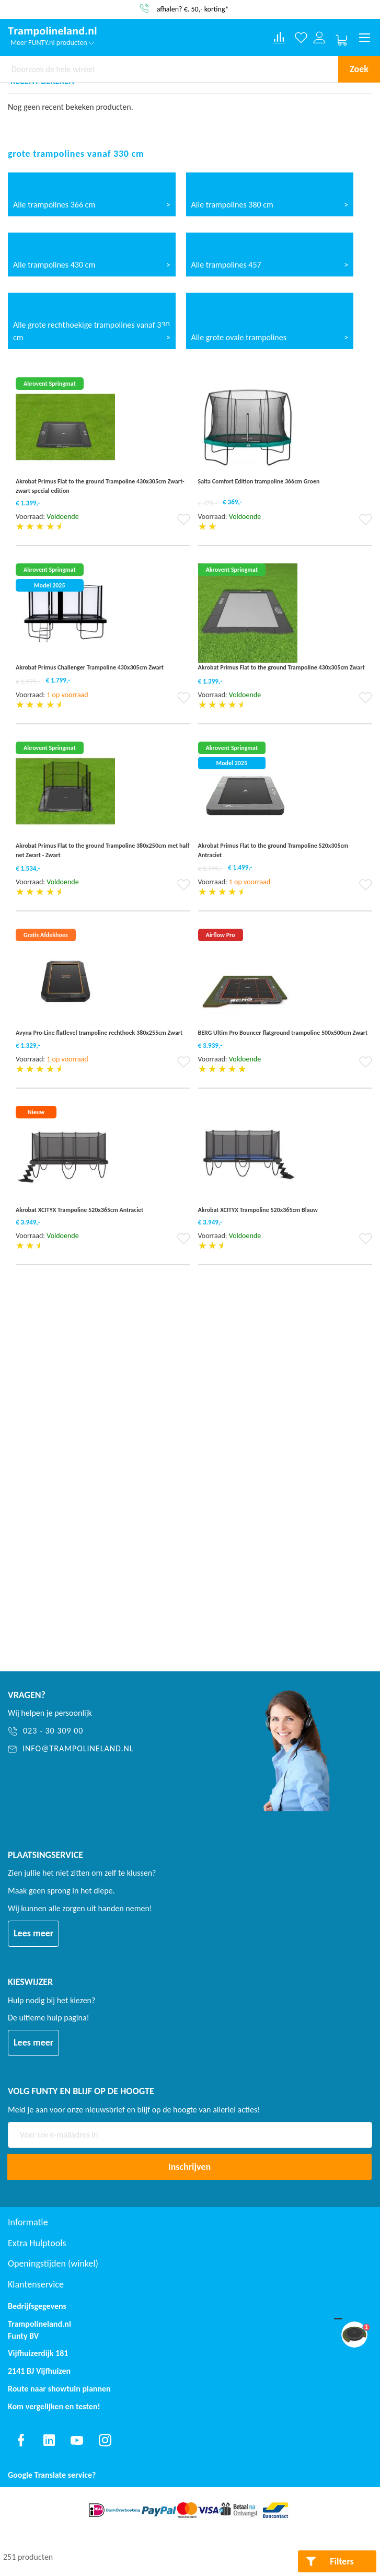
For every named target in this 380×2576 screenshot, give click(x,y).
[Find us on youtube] (77, 2440)
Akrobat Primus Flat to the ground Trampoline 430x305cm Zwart (281, 667)
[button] (183, 523)
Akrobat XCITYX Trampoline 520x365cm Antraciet (79, 1210)
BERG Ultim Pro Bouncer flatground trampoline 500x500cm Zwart (283, 1032)
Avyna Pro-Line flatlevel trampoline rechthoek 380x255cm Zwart (99, 1032)
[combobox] (169, 69)
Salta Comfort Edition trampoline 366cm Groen (259, 481)
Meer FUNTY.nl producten (52, 42)
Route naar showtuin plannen (59, 2389)
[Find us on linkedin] (49, 2440)
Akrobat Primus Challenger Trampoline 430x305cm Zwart (90, 667)
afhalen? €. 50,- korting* (193, 8)
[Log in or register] (319, 38)
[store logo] (52, 32)
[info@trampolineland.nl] (117, 1749)
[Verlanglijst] (301, 38)
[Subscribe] (189, 2167)
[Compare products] (279, 38)
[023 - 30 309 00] (117, 1731)
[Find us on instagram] (105, 2440)
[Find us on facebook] (21, 2440)
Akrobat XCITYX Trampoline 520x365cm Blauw (258, 1210)
